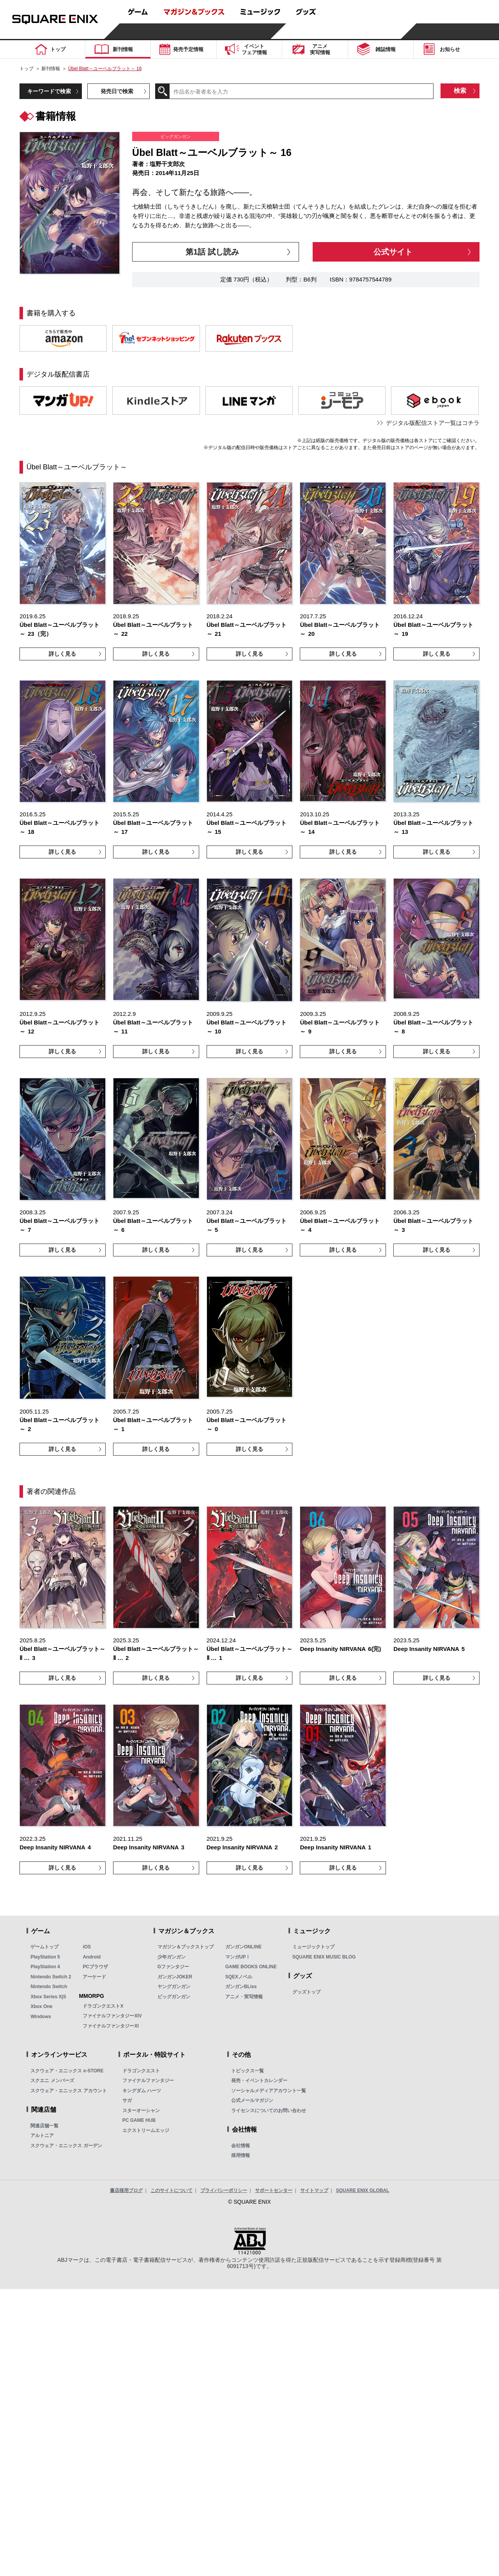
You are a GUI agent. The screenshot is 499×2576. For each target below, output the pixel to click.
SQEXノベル (238, 1977)
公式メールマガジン (252, 2100)
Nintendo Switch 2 (50, 1977)
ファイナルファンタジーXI (110, 2026)
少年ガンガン (171, 1957)
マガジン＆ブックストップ (185, 1947)
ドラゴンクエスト (141, 2071)
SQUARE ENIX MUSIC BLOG (324, 1957)
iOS (87, 1947)
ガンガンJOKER (174, 1977)
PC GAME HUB (139, 2120)
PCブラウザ (95, 1966)
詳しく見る (62, 654)
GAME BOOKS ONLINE (251, 1966)
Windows (40, 2016)
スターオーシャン (141, 2110)
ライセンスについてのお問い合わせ (268, 2110)
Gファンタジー (173, 1966)
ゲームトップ (44, 1947)
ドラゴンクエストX (103, 2006)
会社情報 (240, 2145)
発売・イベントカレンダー (259, 2080)
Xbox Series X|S (48, 1996)
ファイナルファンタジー (148, 2080)
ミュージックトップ (313, 1947)
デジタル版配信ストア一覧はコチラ (433, 422)
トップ (26, 68)
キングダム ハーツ (141, 2090)
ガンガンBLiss (241, 1986)
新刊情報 (50, 68)
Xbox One (41, 2006)
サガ (127, 2100)
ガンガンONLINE (243, 1947)
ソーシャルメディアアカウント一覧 (268, 2090)
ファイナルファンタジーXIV (112, 2016)
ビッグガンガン (173, 1996)
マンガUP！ (238, 1957)
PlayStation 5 (45, 1957)
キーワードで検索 (49, 91)
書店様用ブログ (126, 2190)
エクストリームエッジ (145, 2130)
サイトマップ (314, 2190)
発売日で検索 (117, 91)
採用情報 (240, 2155)
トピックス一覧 (247, 2071)
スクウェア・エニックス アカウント (68, 2090)
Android (92, 1957)
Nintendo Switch (48, 1986)
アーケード (94, 1977)
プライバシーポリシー (223, 2190)
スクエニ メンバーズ (52, 2080)
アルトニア (42, 2135)
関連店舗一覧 (44, 2125)
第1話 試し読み (212, 252)
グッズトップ (306, 1992)
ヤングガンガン (173, 1986)
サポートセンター (273, 2190)
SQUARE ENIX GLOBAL (362, 2190)
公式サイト (392, 252)
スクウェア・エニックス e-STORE (66, 2071)
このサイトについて (171, 2190)
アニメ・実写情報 (244, 1996)
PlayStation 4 (45, 1966)
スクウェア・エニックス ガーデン (66, 2145)
